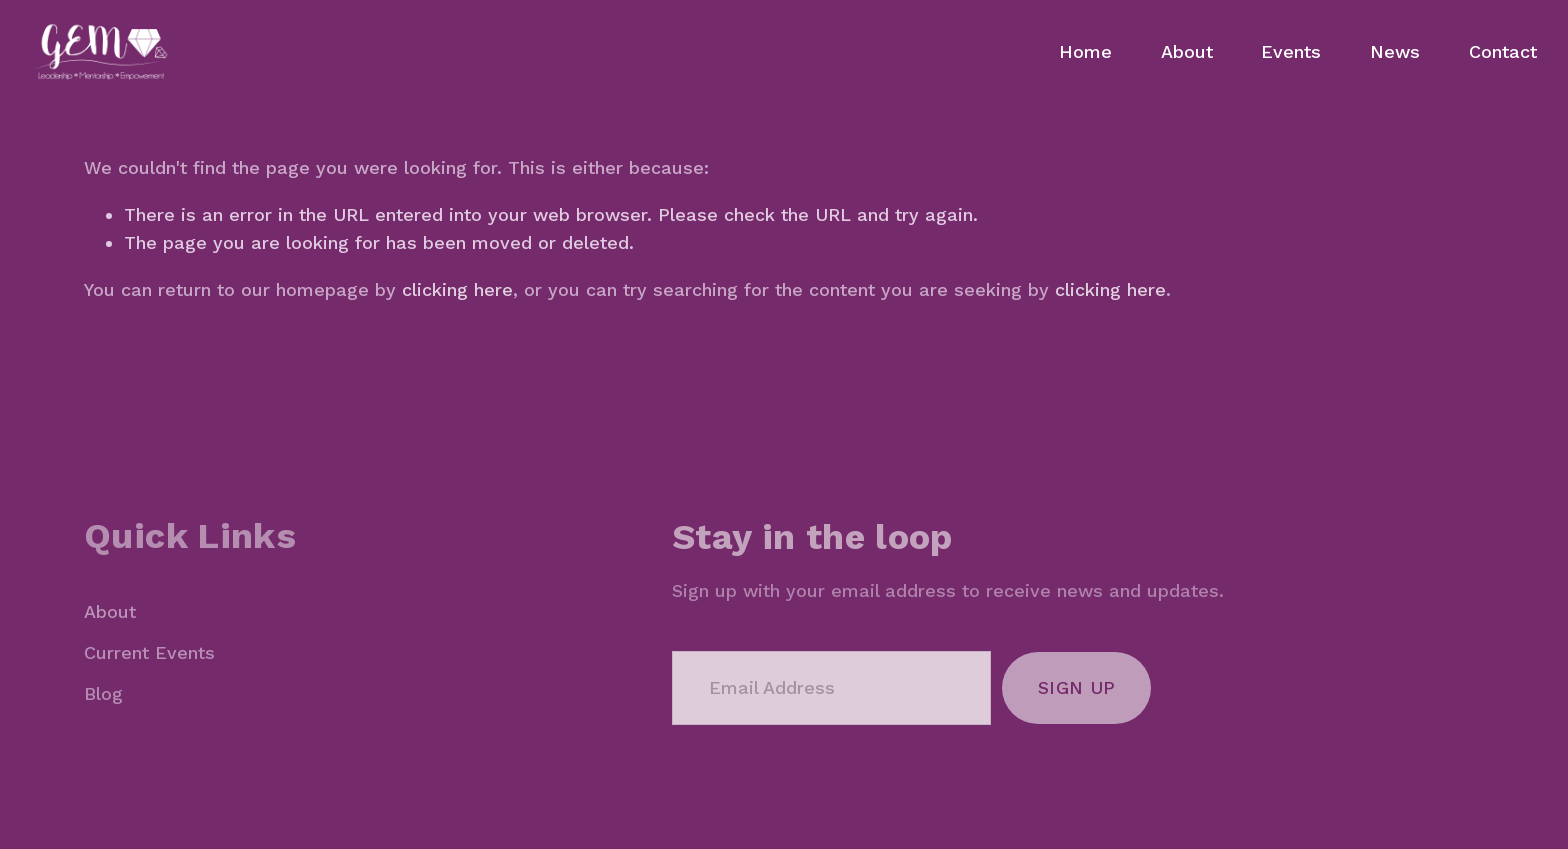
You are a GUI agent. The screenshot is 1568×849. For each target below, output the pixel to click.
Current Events (149, 652)
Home (1085, 51)
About (1187, 51)
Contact (1503, 51)
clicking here (457, 289)
